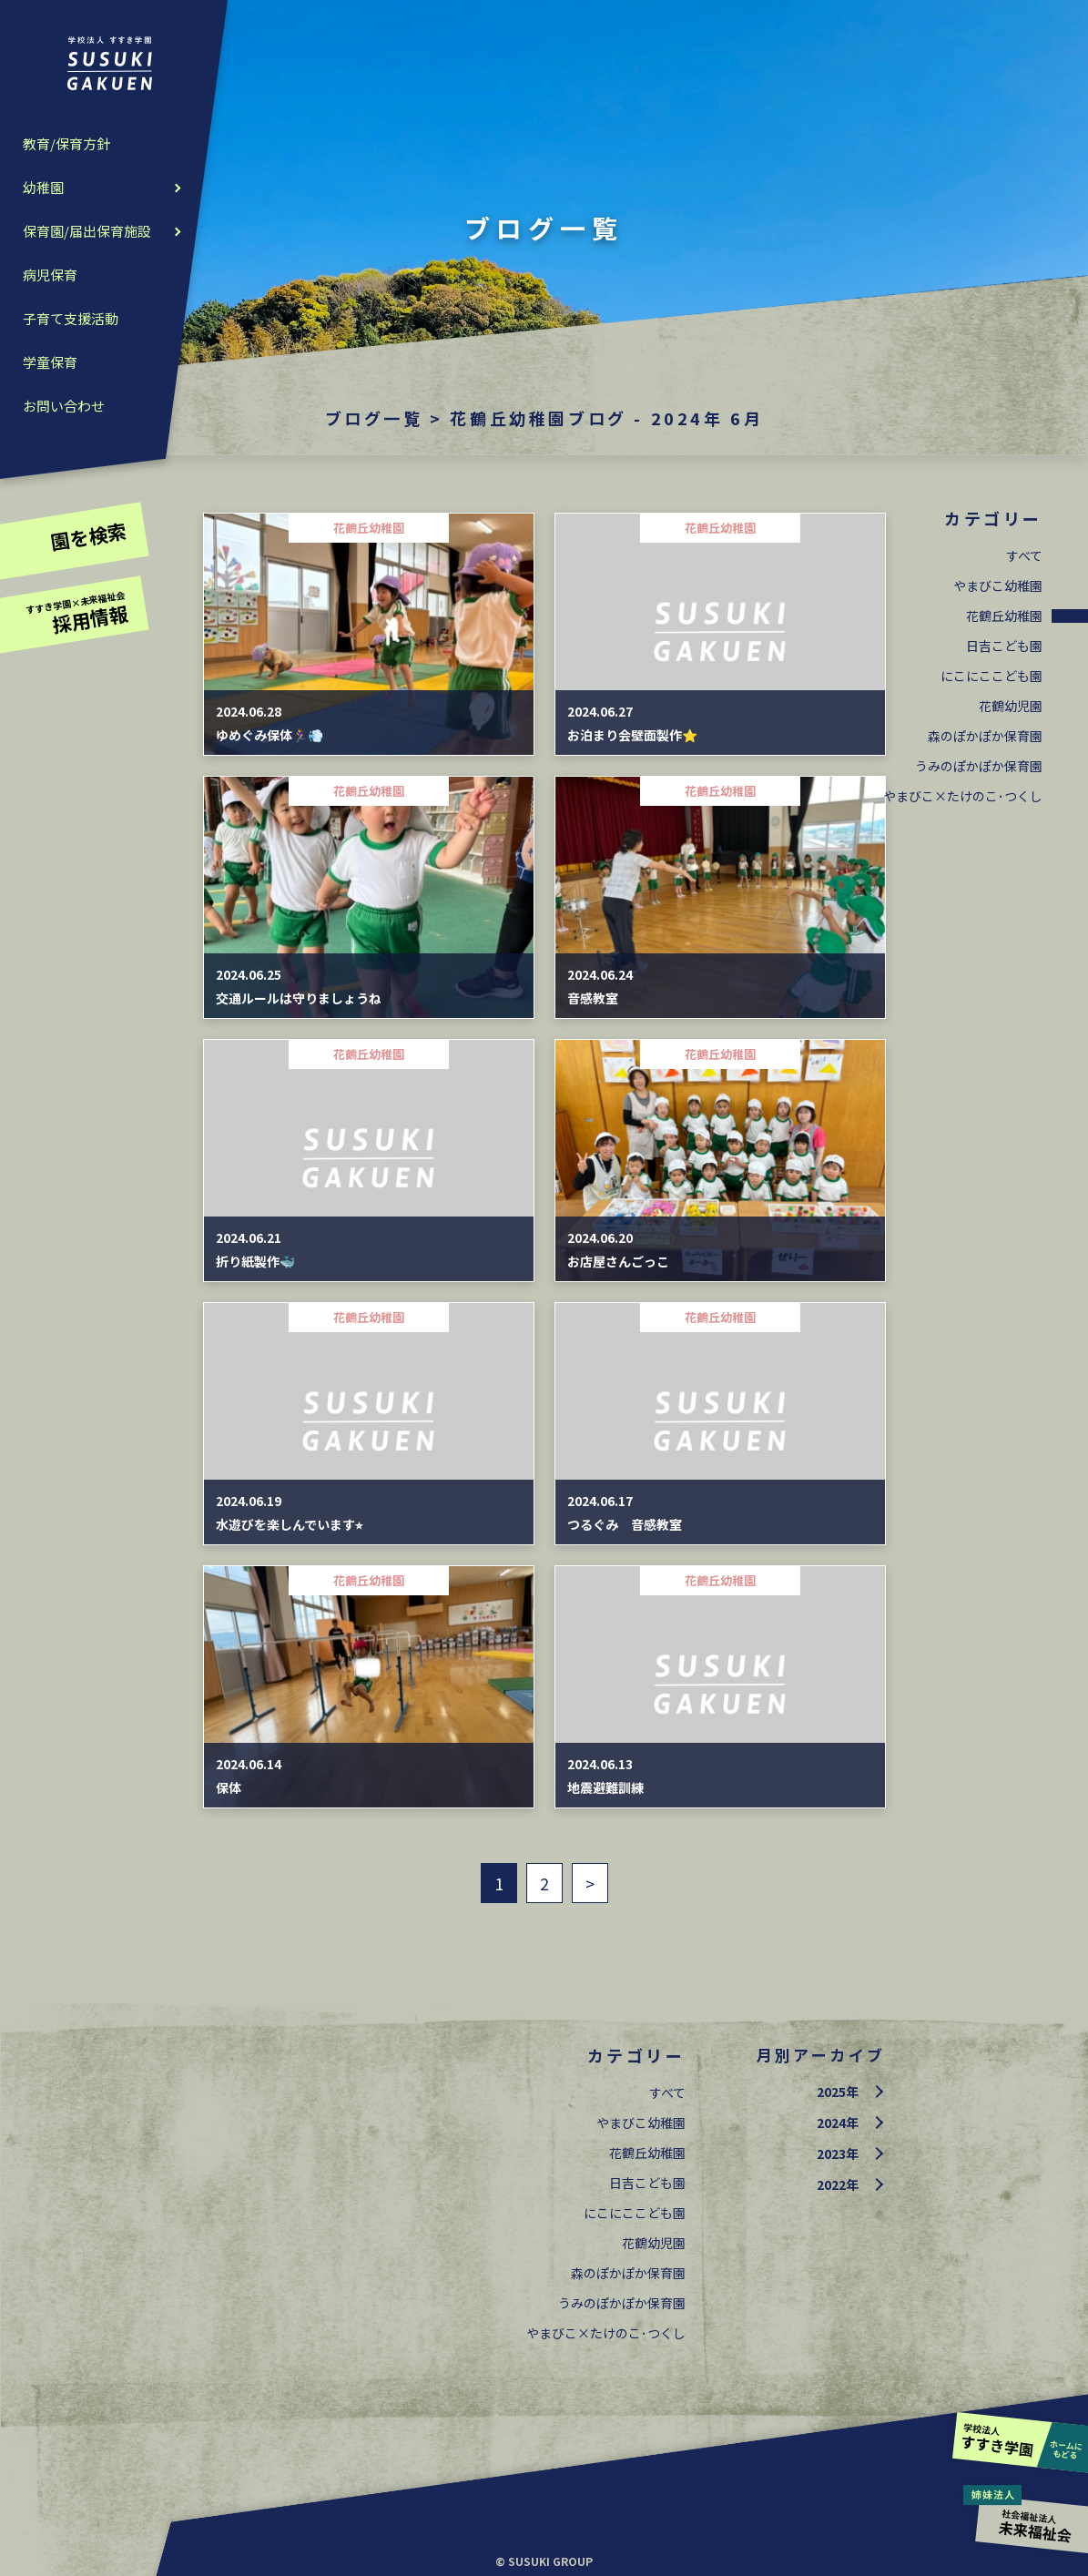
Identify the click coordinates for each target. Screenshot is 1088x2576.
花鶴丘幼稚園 (1004, 615)
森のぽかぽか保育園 (985, 736)
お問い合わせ (64, 405)
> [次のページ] (590, 1883)
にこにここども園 (991, 676)
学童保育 (50, 362)
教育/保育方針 (66, 143)
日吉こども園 (1004, 645)
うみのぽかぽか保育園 (978, 766)
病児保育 (50, 274)
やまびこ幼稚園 (997, 585)
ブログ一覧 (374, 418)
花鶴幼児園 (1010, 706)
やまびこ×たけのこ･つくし (962, 796)
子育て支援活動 (70, 318)
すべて (1024, 555)
